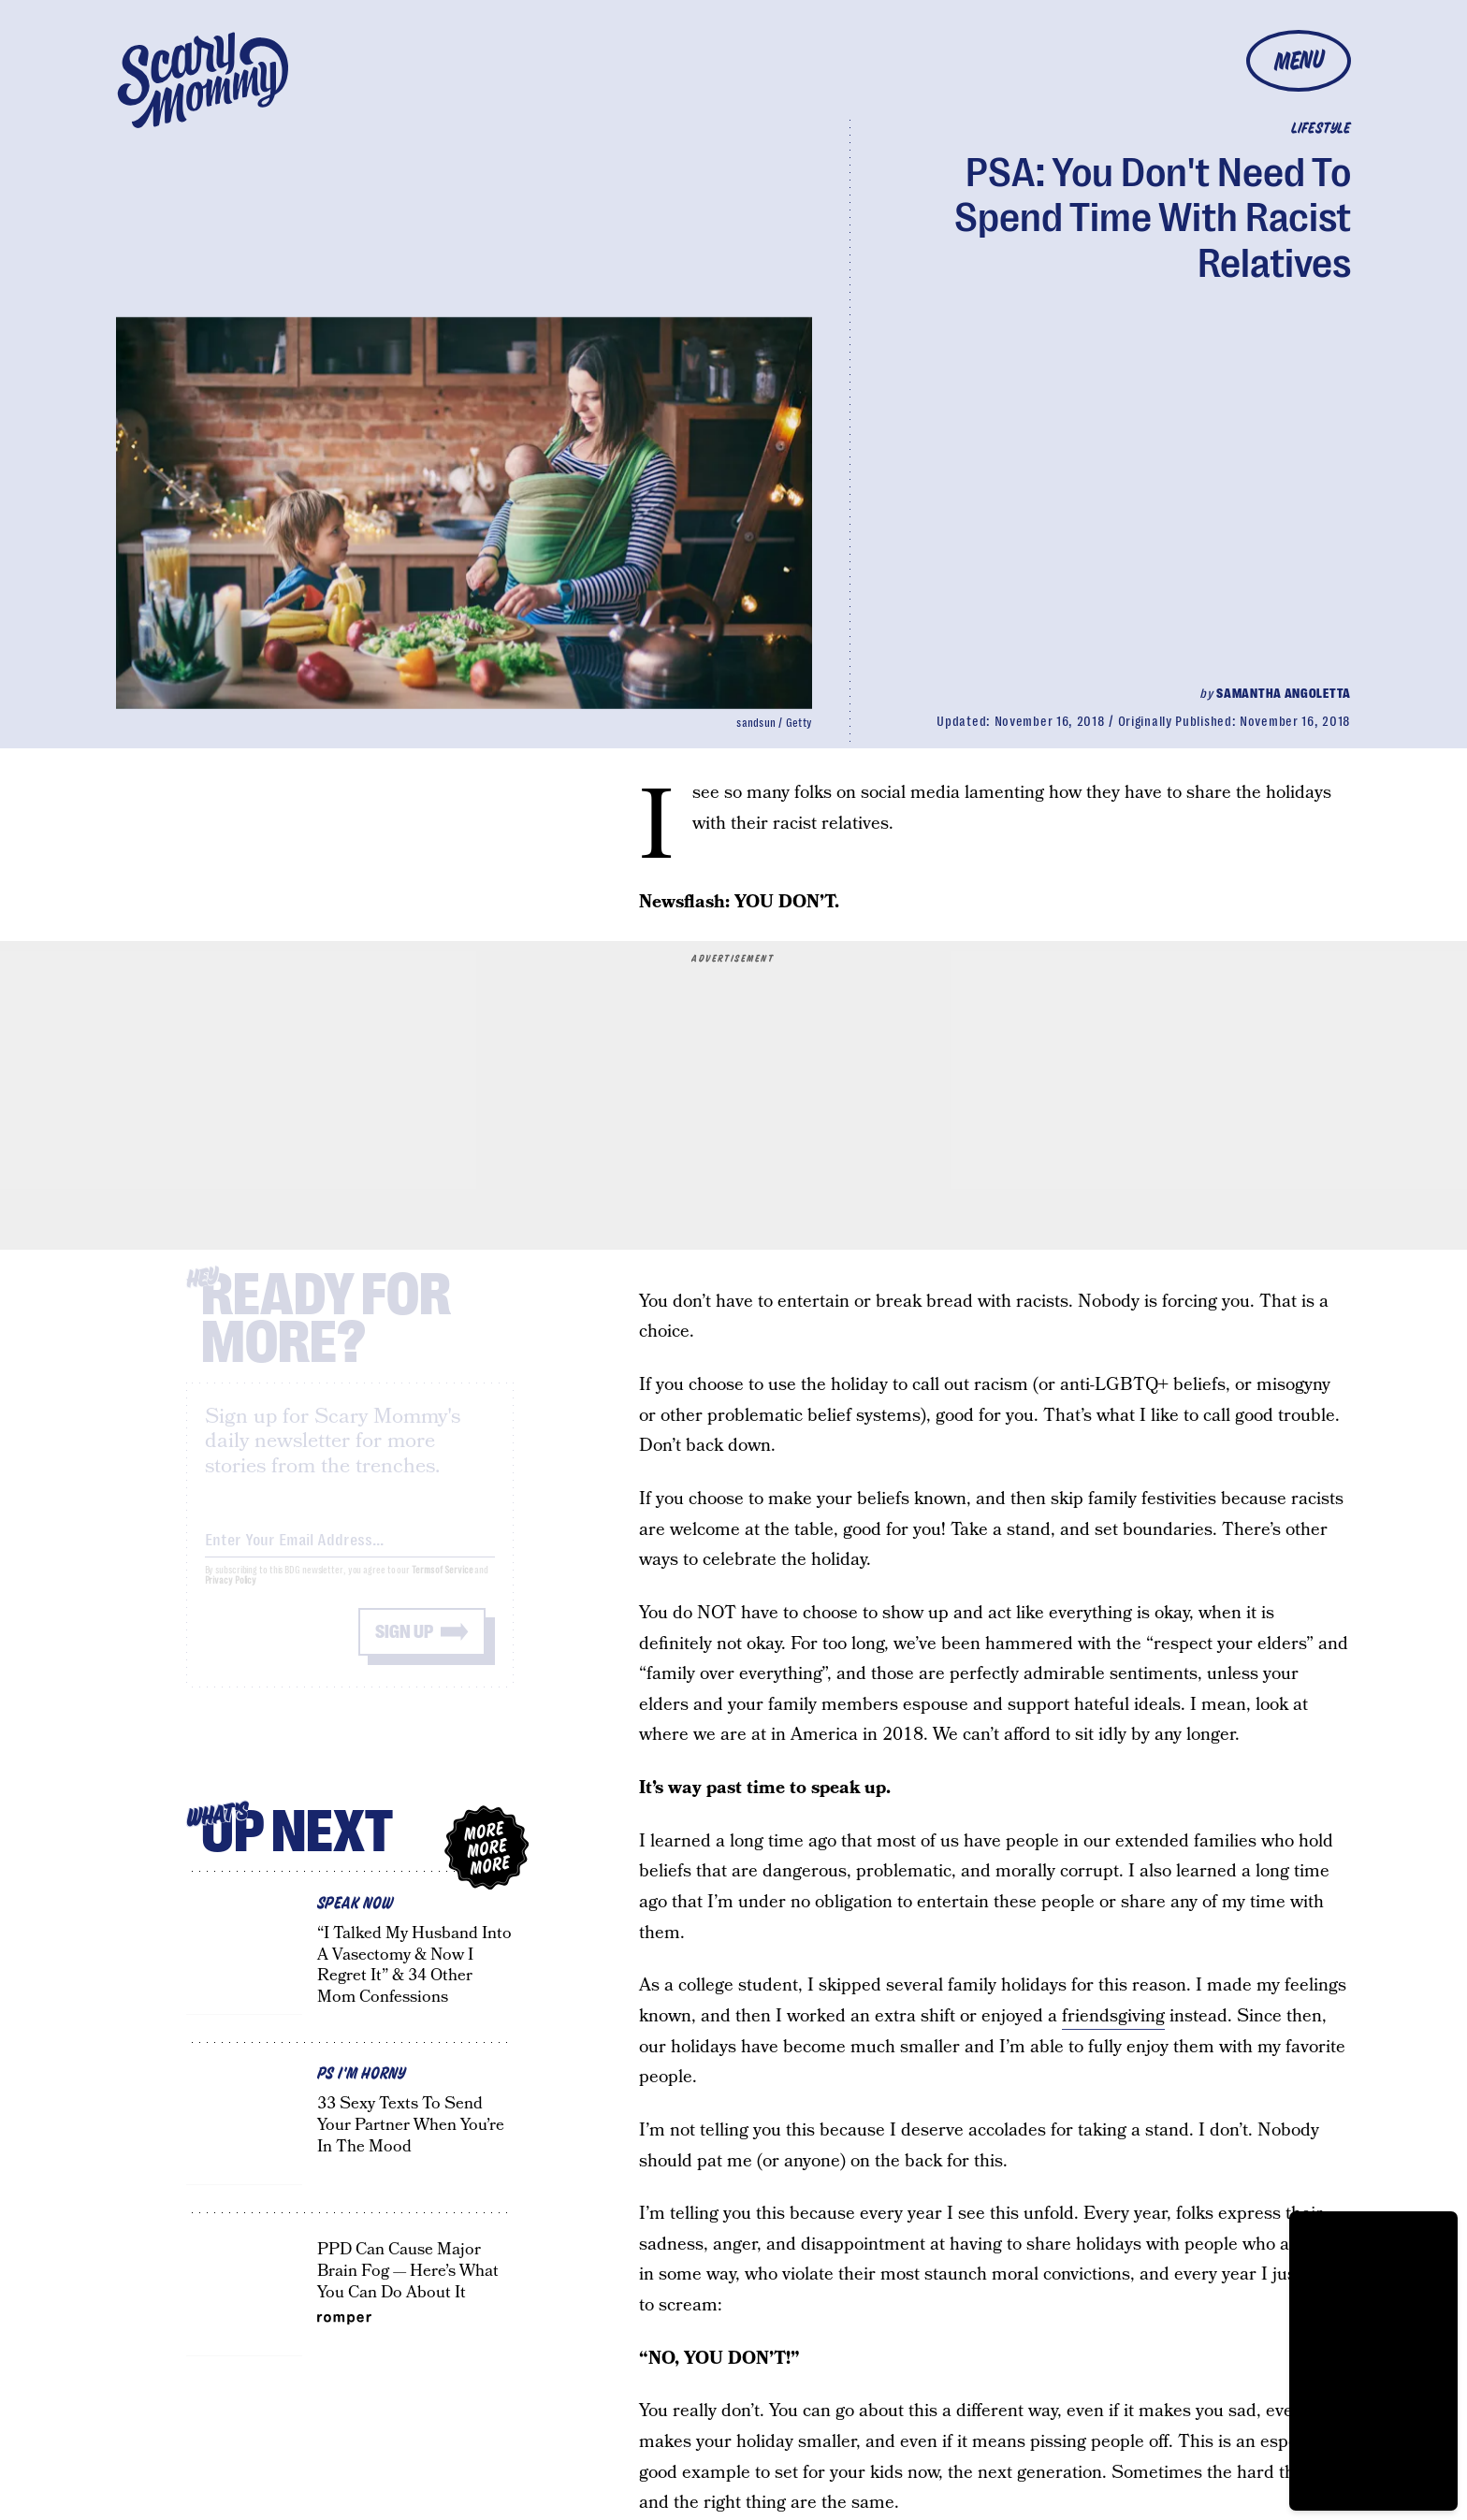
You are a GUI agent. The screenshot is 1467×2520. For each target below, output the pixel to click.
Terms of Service (442, 1586)
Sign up (404, 1647)
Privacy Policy (231, 1596)
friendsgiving (1113, 2016)
